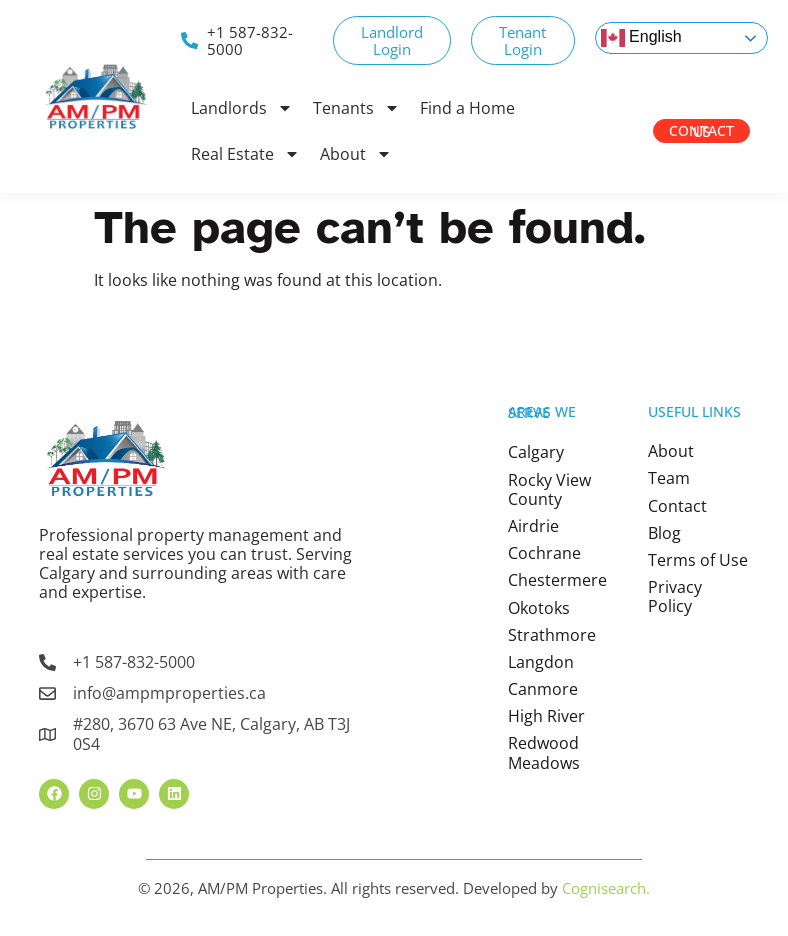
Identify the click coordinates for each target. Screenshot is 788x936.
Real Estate (245, 154)
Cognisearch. (606, 888)
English (641, 38)
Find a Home (467, 108)
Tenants (356, 108)
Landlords (242, 108)
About (356, 154)
